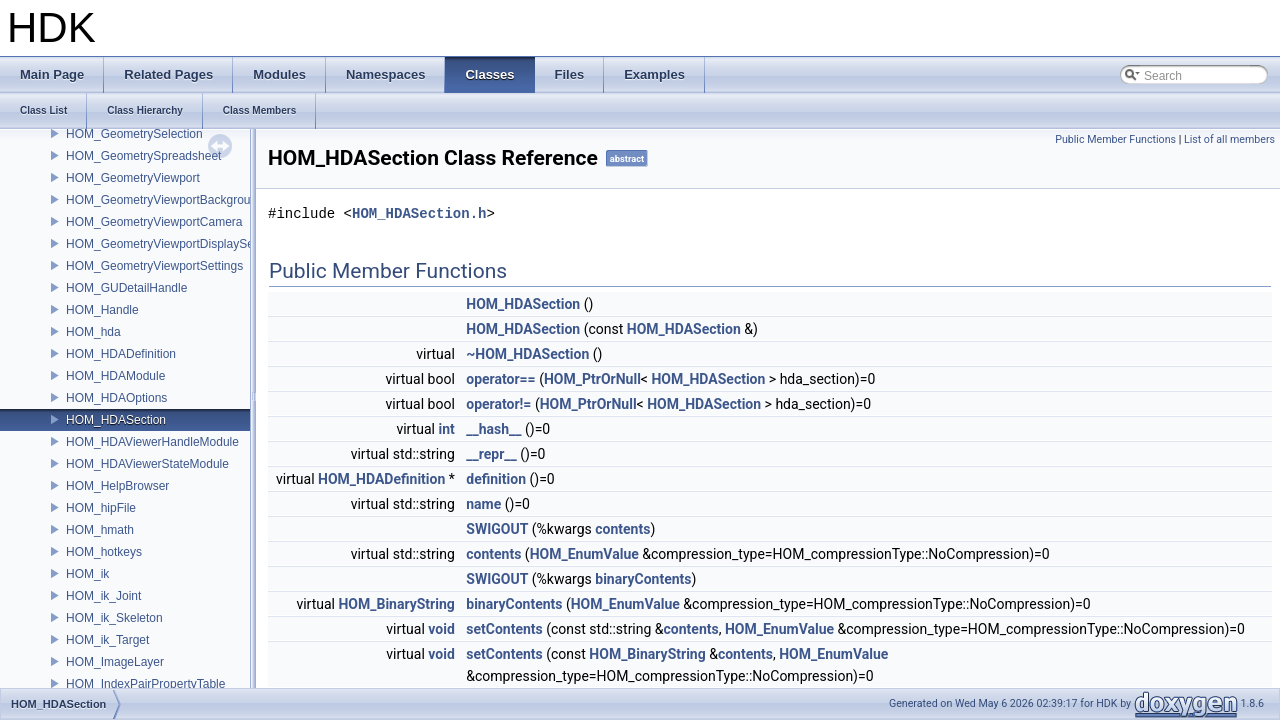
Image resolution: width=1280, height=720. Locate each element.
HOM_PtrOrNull (592, 379)
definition (496, 479)
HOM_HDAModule (115, 376)
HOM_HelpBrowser (117, 486)
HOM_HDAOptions (116, 398)
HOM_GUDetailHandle (126, 288)
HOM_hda (93, 332)
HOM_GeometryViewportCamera (154, 222)
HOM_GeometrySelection (134, 134)
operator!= (498, 404)
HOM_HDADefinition (121, 354)
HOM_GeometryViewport (133, 178)
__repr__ (491, 454)
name (483, 504)
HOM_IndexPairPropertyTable (145, 684)
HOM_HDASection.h (419, 213)
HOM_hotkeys (104, 552)
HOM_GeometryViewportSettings (154, 266)
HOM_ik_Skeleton (114, 618)
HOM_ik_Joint (103, 596)
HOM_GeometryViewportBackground (165, 200)
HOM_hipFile (101, 508)
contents (622, 529)
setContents (504, 629)
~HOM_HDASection (527, 354)
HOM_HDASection (116, 420)
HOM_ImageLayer (115, 662)
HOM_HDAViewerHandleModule (152, 442)
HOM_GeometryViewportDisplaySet (161, 244)
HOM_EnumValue (584, 554)
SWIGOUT (497, 529)
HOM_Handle (102, 310)
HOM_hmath (100, 530)
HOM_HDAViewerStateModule (147, 464)
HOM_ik (87, 574)
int (446, 429)
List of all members (1229, 139)
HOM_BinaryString (396, 604)
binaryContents (643, 579)
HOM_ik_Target (107, 640)
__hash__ (493, 429)
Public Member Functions (1115, 139)
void (441, 629)
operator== (500, 379)
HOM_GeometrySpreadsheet (143, 156)
